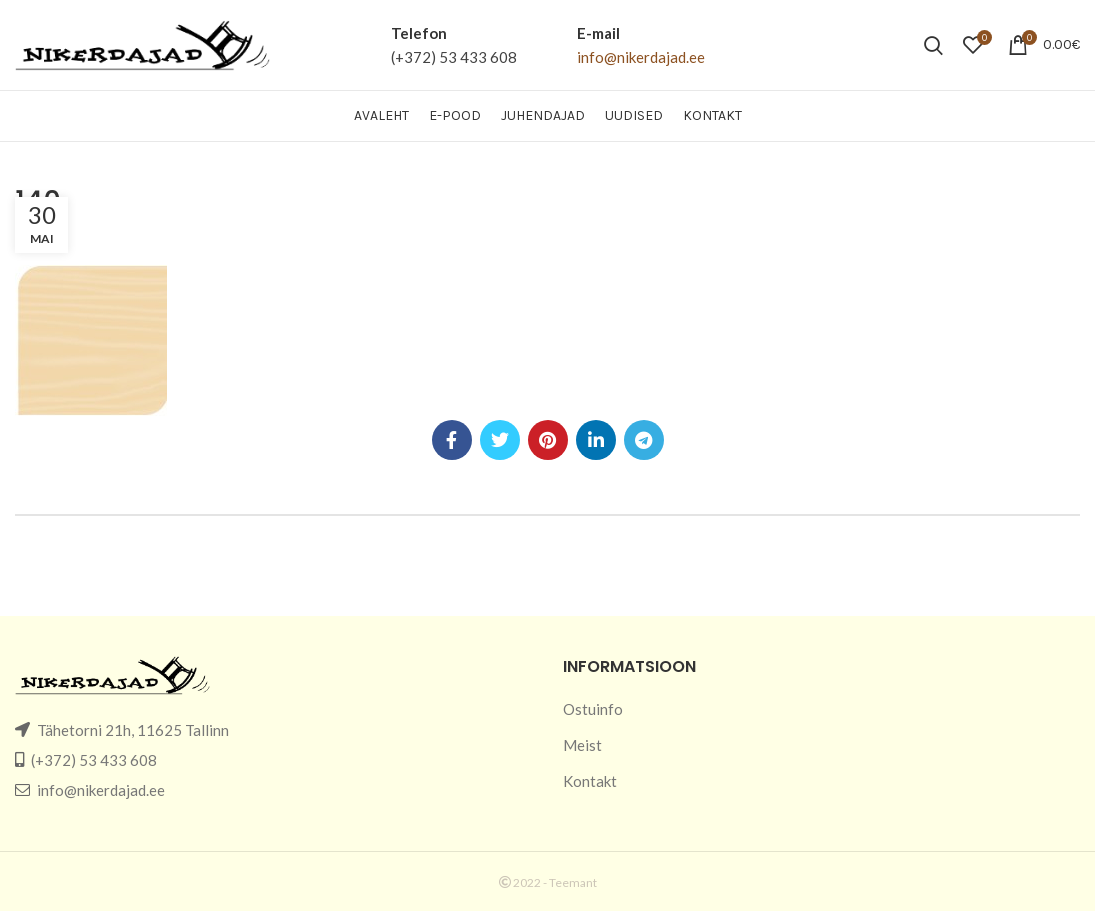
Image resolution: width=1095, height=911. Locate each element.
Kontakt (590, 781)
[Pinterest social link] (548, 440)
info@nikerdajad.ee (641, 57)
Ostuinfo (593, 709)
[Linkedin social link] (596, 440)
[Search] (933, 45)
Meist (582, 745)
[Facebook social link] (452, 440)
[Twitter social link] (500, 440)
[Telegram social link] (644, 440)
